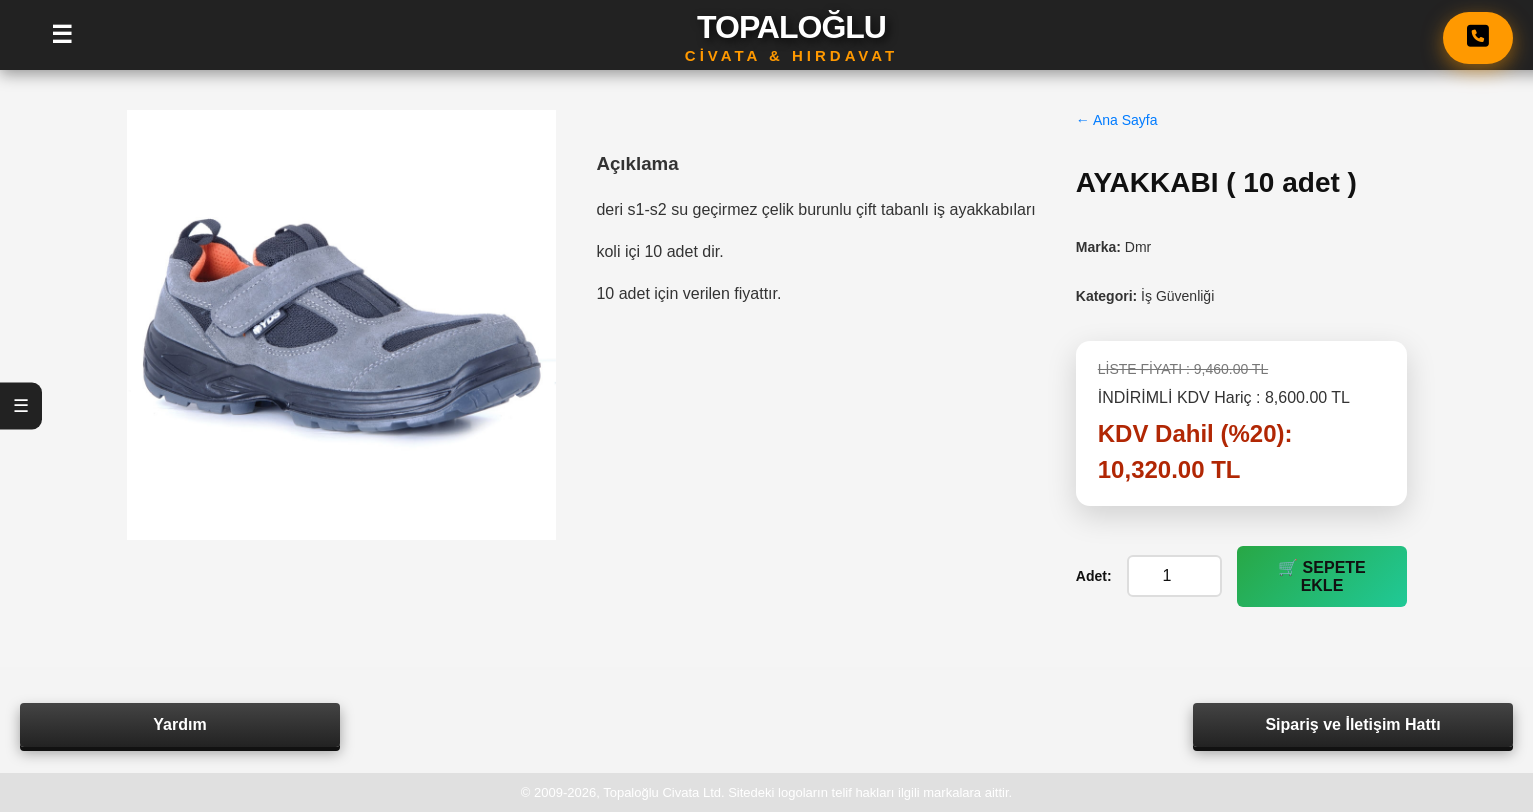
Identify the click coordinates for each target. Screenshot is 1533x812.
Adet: (1094, 576)
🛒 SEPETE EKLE (1322, 576)
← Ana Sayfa (1117, 120)
